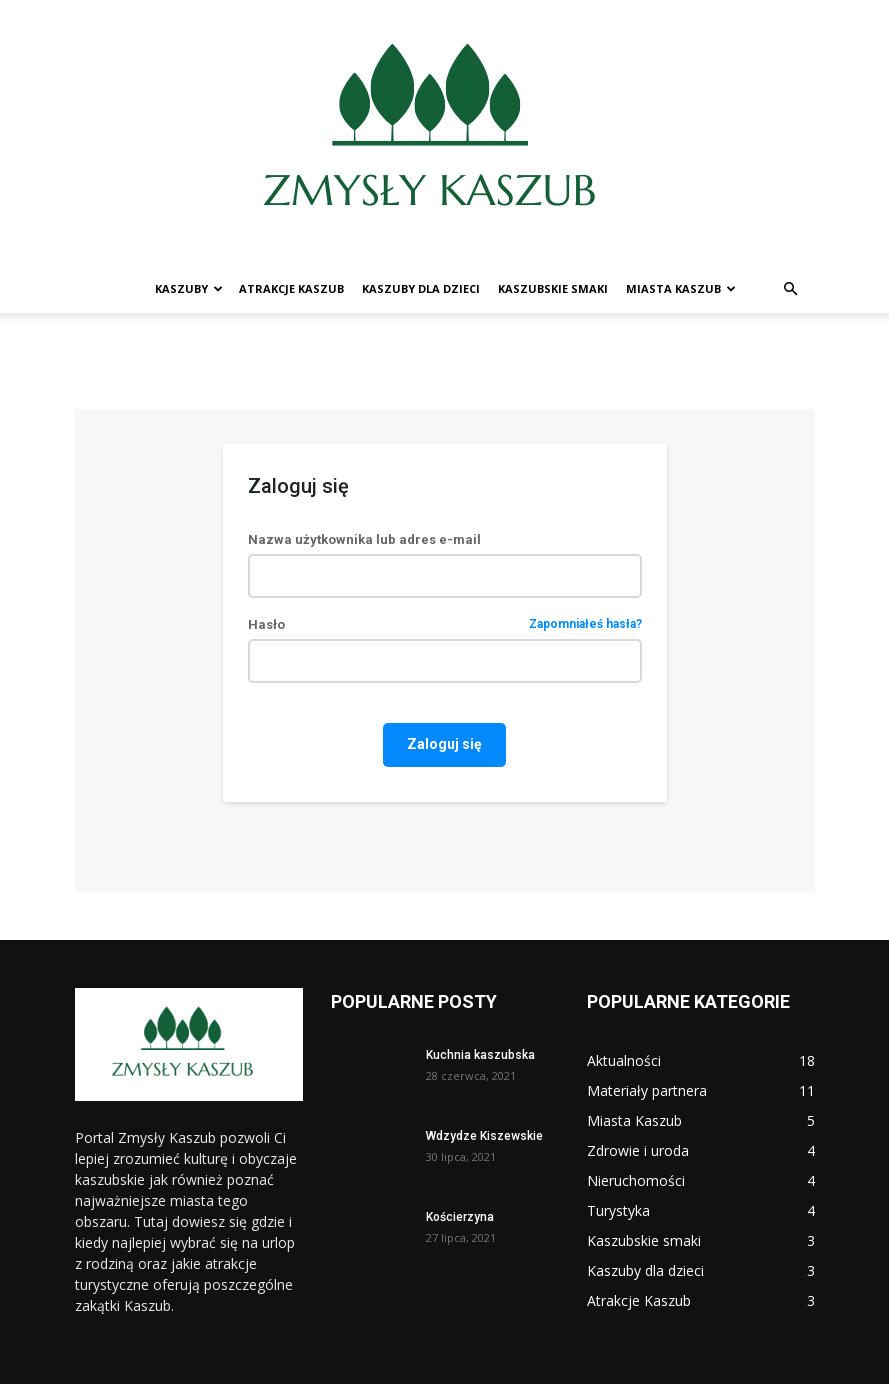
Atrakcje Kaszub (291, 288)
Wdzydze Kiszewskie (484, 1136)
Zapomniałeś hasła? (585, 624)
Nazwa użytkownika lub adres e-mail (364, 539)
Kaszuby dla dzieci (421, 288)
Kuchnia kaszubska (480, 1055)
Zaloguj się (444, 744)
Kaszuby (189, 288)
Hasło (445, 624)
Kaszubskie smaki (553, 288)
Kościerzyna (460, 1217)
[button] (791, 289)
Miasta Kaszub (681, 288)
